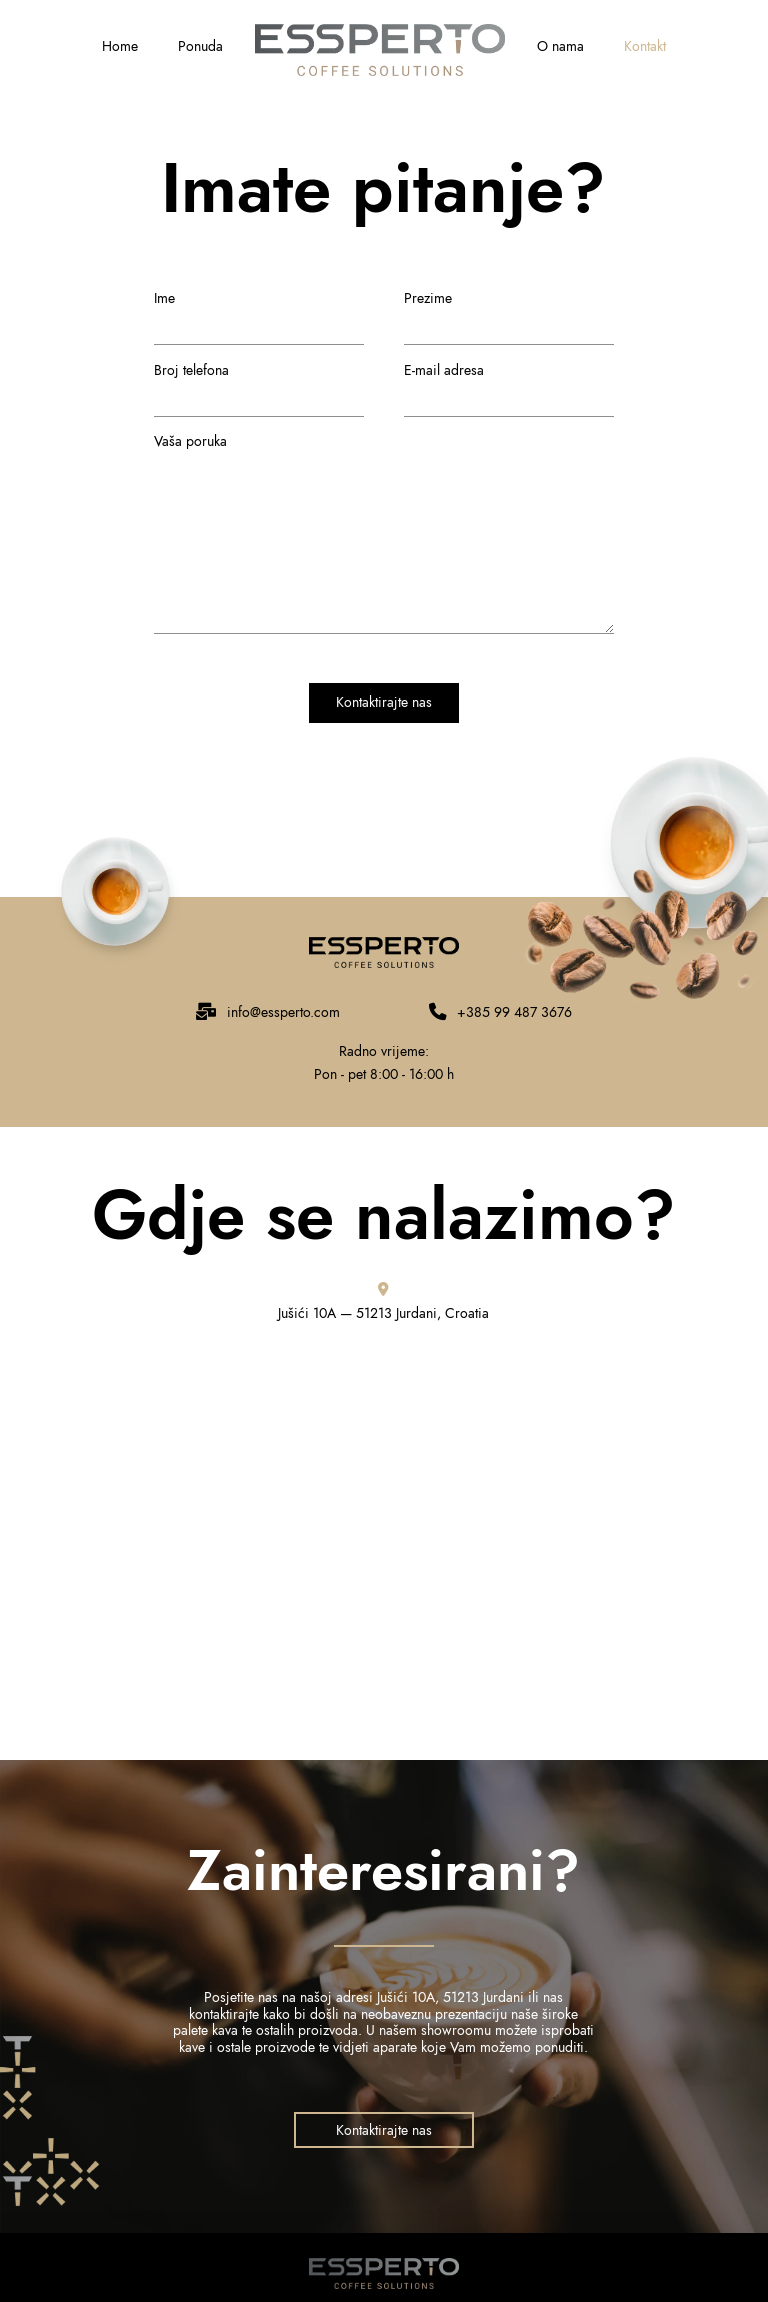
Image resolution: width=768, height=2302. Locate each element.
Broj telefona (259, 386)
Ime (259, 314)
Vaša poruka (384, 453)
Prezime (509, 314)
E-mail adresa (509, 386)
